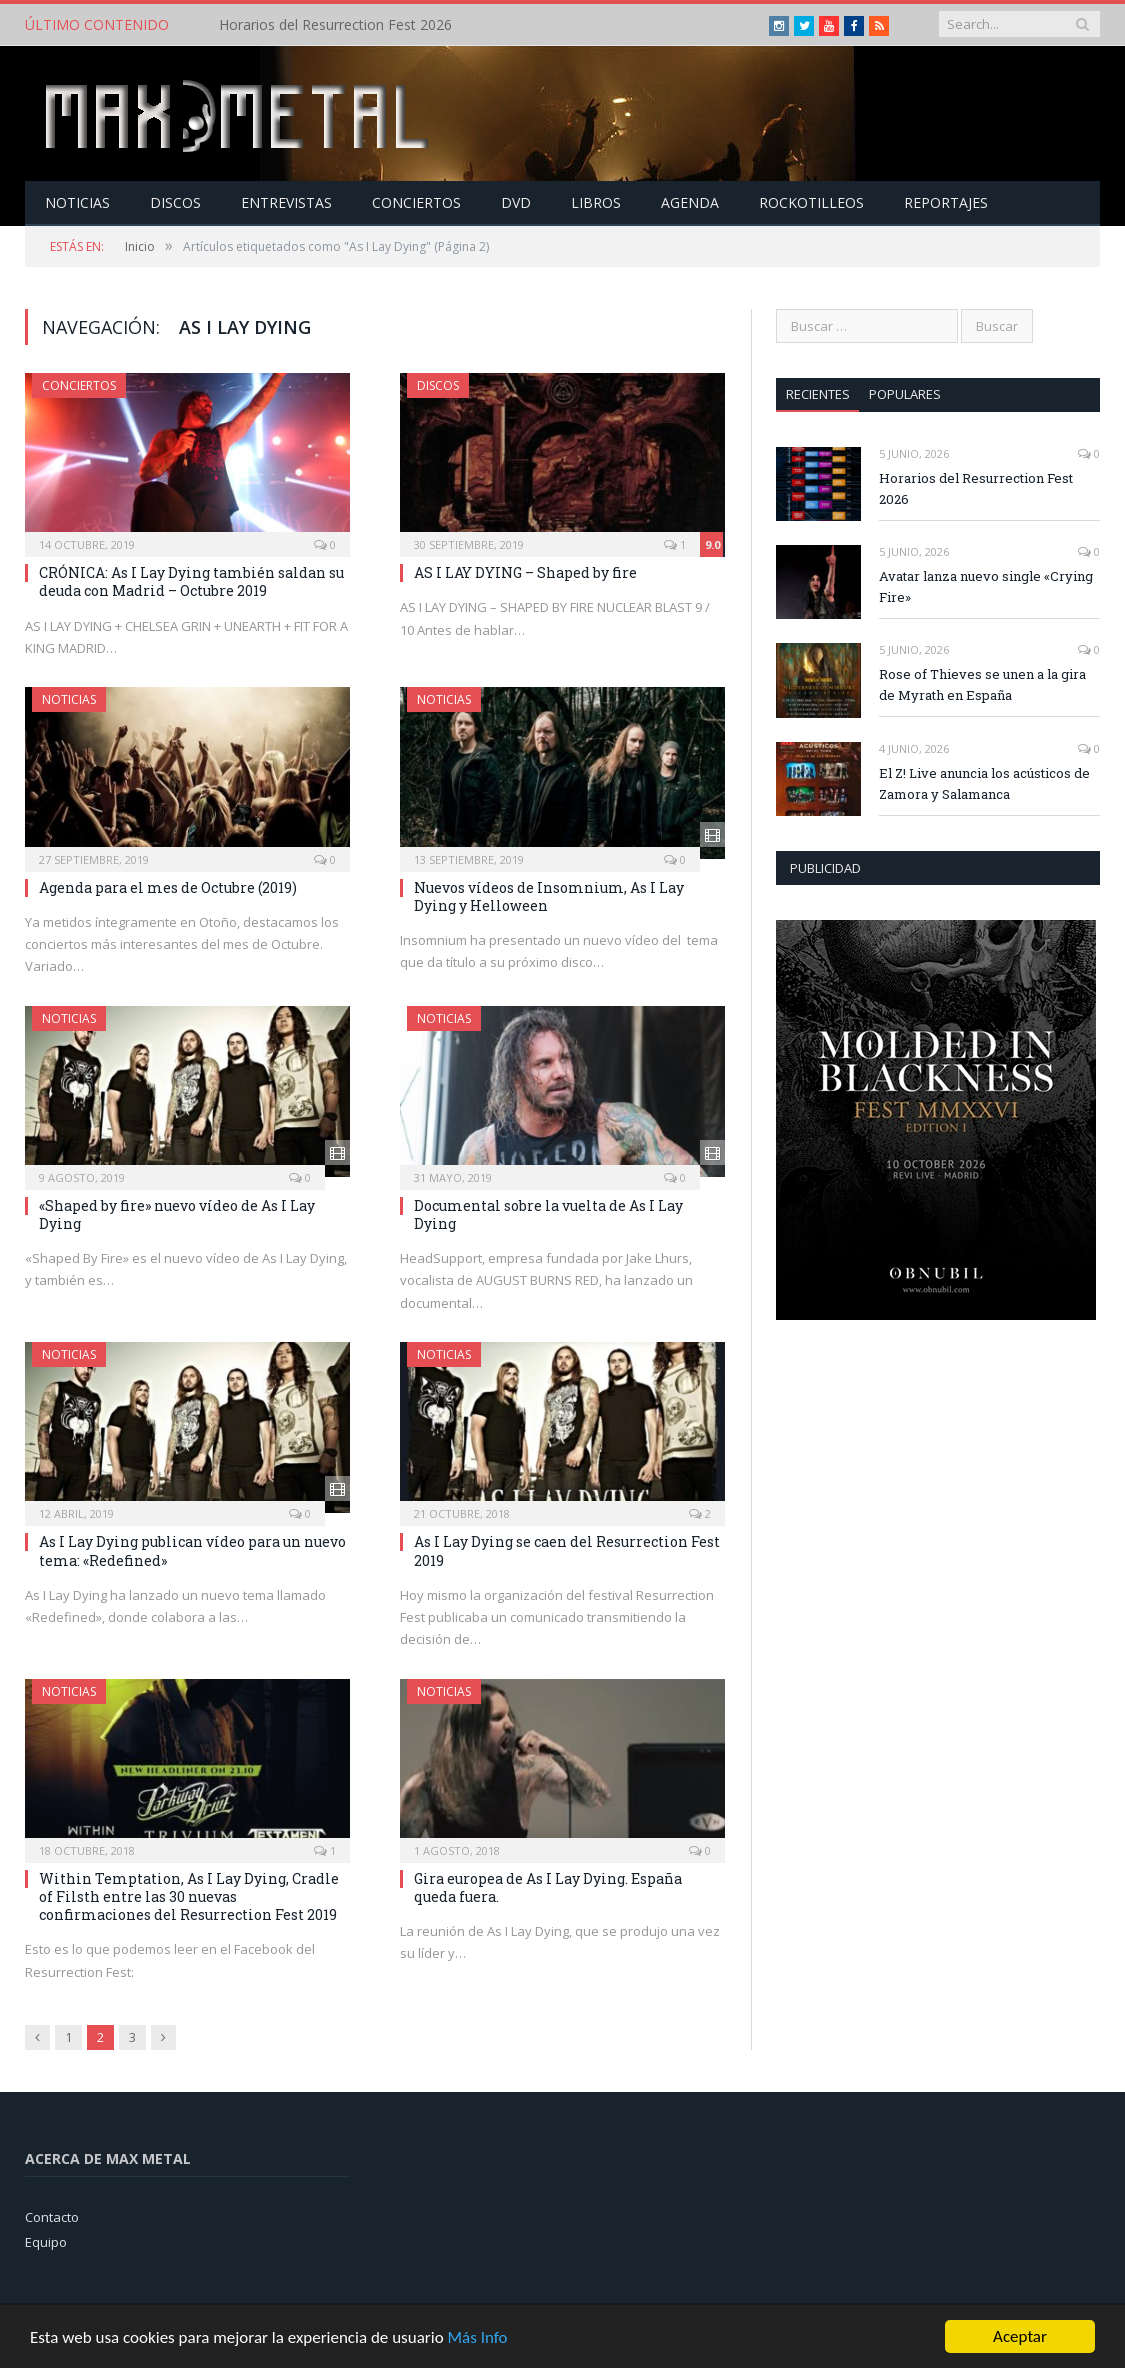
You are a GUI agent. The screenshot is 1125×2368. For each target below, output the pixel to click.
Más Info (477, 2337)
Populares (905, 394)
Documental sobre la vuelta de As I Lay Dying (548, 1214)
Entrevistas (286, 202)
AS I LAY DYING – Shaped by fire (525, 572)
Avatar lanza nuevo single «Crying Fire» (986, 586)
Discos (175, 202)
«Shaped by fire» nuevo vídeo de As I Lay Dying (177, 1214)
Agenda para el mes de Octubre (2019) (168, 887)
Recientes (818, 394)
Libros (596, 202)
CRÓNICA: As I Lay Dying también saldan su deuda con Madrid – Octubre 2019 (191, 581)
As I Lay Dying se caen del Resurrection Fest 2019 (567, 1550)
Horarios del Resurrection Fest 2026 (335, 25)
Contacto (52, 2217)
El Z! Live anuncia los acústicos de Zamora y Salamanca (984, 783)
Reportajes (946, 202)
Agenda (690, 202)
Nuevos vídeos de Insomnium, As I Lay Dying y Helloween (549, 896)
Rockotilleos (811, 202)
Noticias (77, 202)
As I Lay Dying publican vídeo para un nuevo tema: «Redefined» (192, 1550)
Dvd (516, 202)
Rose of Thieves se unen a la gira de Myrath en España (982, 684)
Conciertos (416, 202)
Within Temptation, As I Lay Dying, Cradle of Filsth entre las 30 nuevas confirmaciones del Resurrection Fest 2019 (189, 1896)
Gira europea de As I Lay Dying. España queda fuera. (548, 1887)
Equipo (46, 2242)
